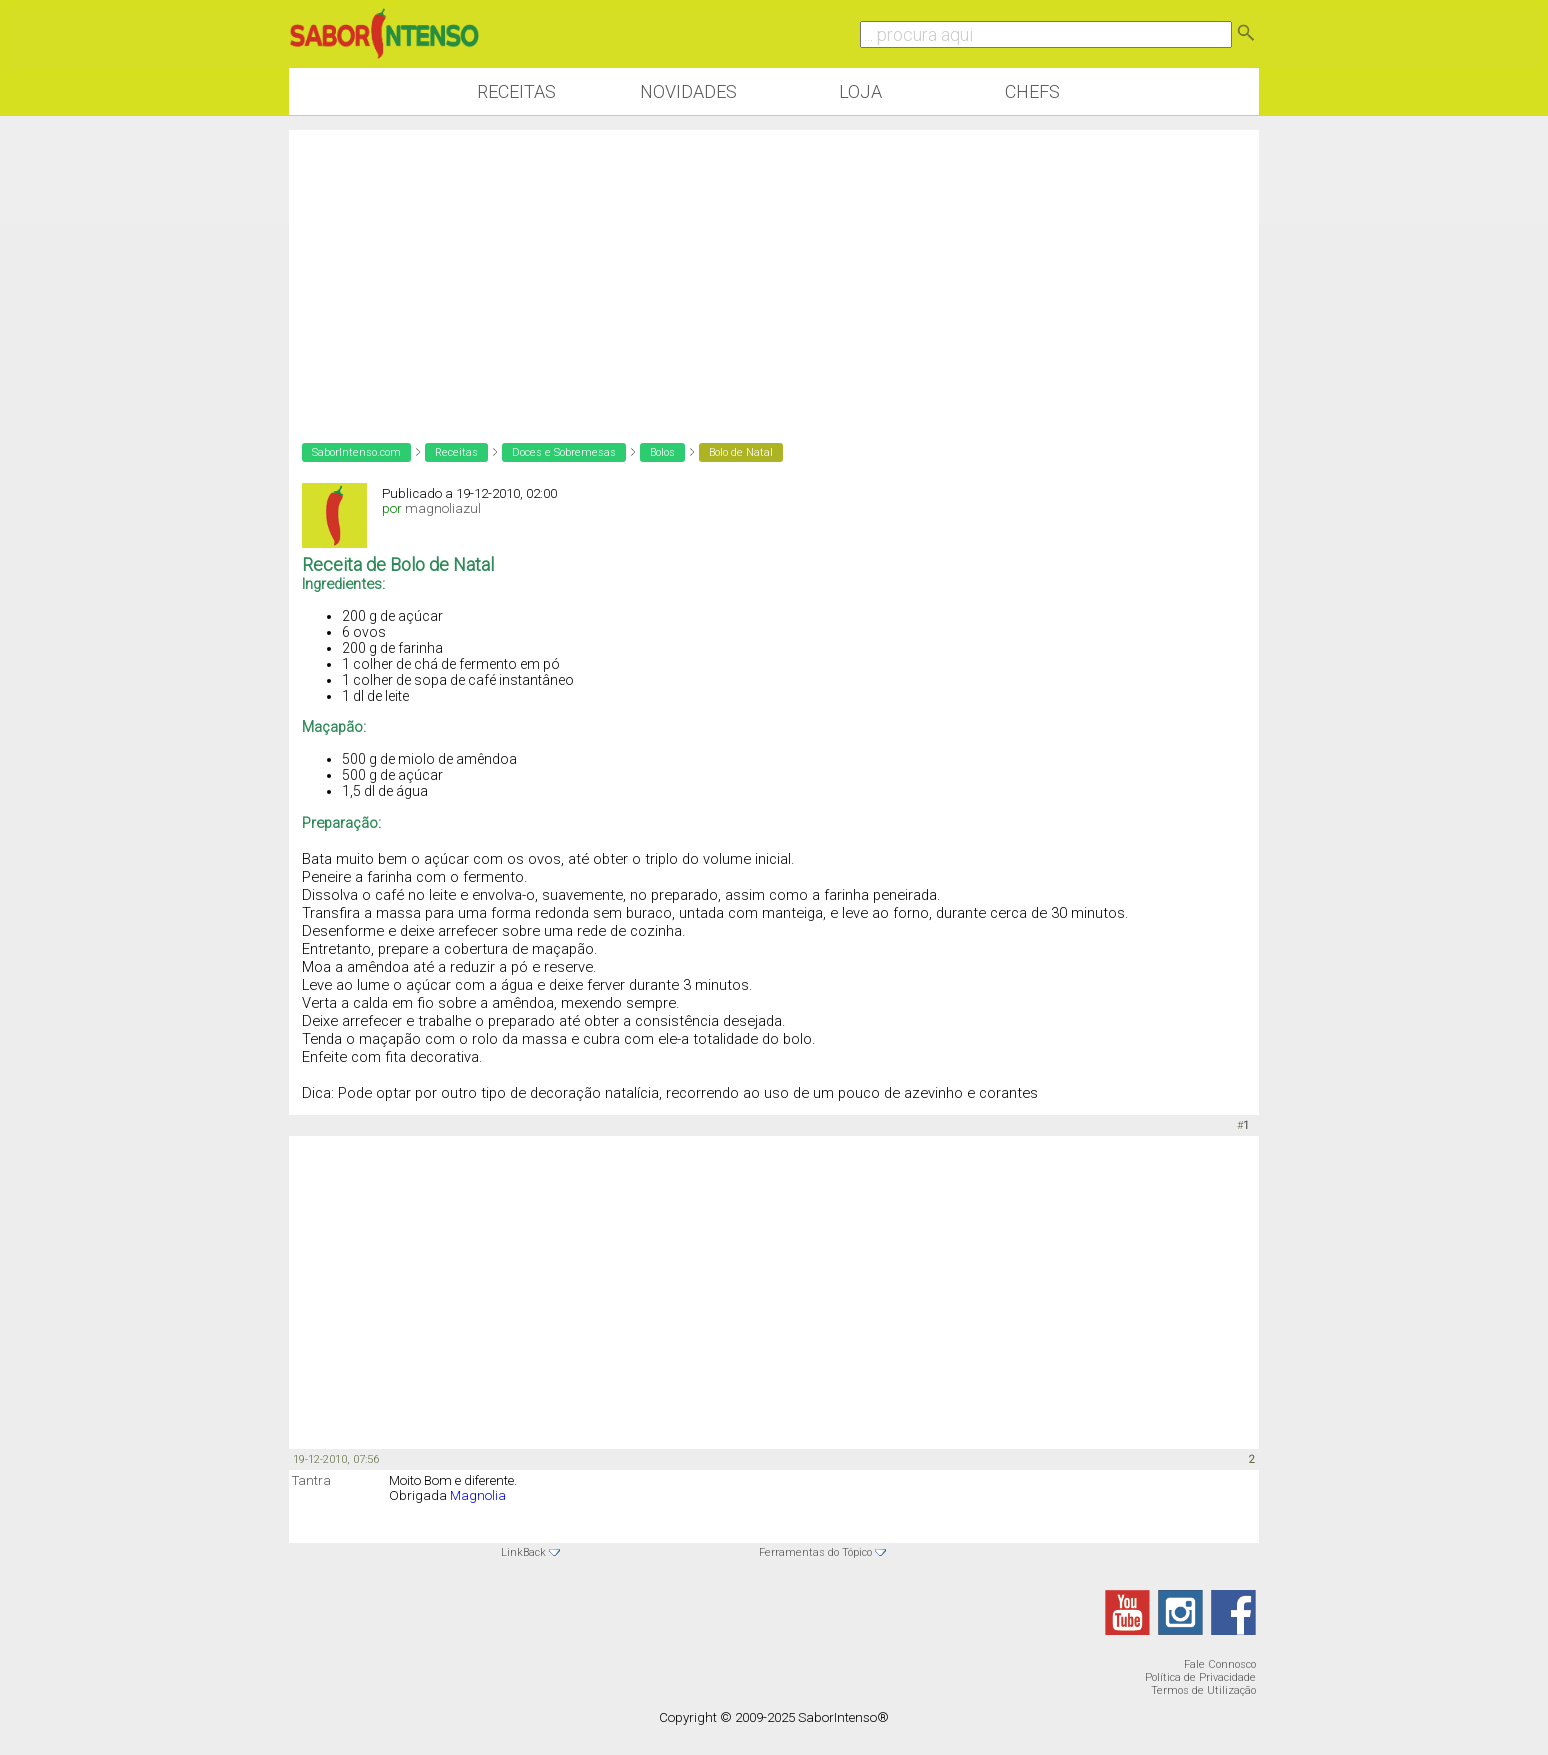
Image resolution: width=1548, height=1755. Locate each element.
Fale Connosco (1220, 1664)
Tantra (311, 1480)
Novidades (688, 91)
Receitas (516, 91)
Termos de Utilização (1203, 1690)
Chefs (1032, 91)
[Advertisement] (774, 270)
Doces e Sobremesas (564, 452)
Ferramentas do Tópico (815, 1552)
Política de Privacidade (1200, 1677)
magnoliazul (443, 508)
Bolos (662, 452)
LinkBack (523, 1552)
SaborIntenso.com (356, 452)
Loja (860, 91)
